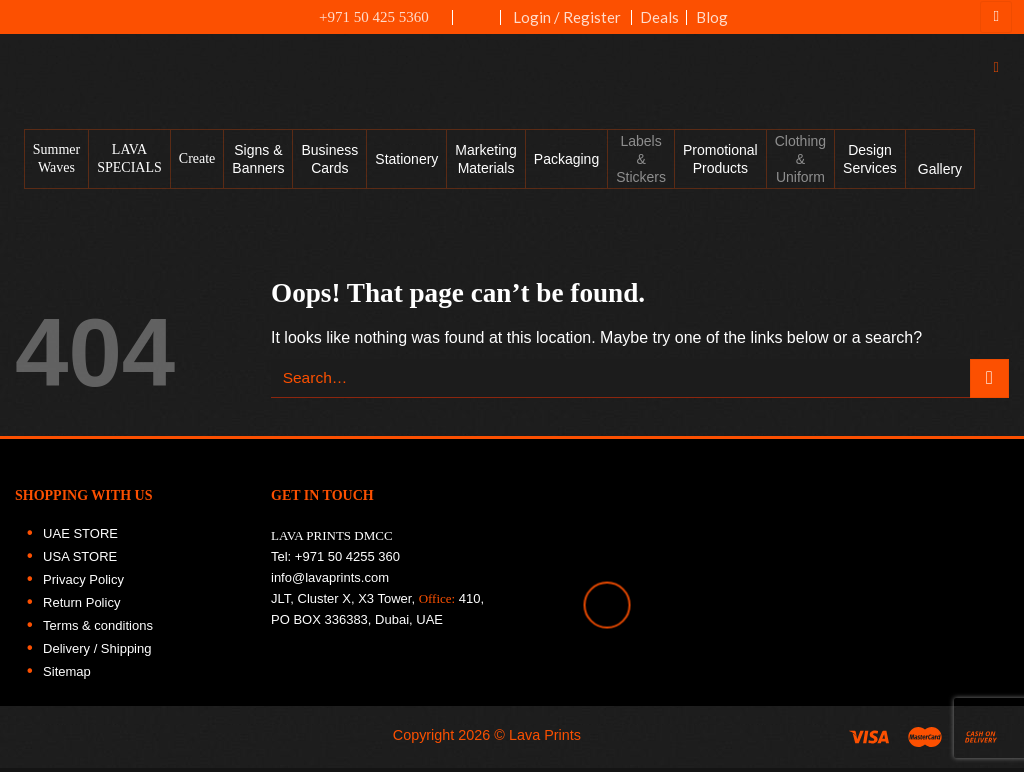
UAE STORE (80, 542)
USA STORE (80, 565)
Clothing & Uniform (800, 168)
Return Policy (81, 611)
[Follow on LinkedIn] (998, 298)
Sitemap (67, 680)
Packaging (566, 168)
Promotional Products (720, 168)
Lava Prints (545, 744)
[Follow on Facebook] (998, 169)
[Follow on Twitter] (998, 255)
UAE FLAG (477, 26)
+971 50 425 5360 (362, 17)
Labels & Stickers (641, 168)
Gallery (940, 178)
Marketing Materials (485, 168)
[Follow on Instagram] (998, 212)
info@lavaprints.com (330, 586)
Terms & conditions (98, 634)
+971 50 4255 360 (347, 565)
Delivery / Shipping (97, 657)
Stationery (406, 168)
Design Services (870, 168)
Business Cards (329, 168)
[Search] (1001, 72)
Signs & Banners (258, 168)
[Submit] (989, 387)
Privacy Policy (83, 588)
